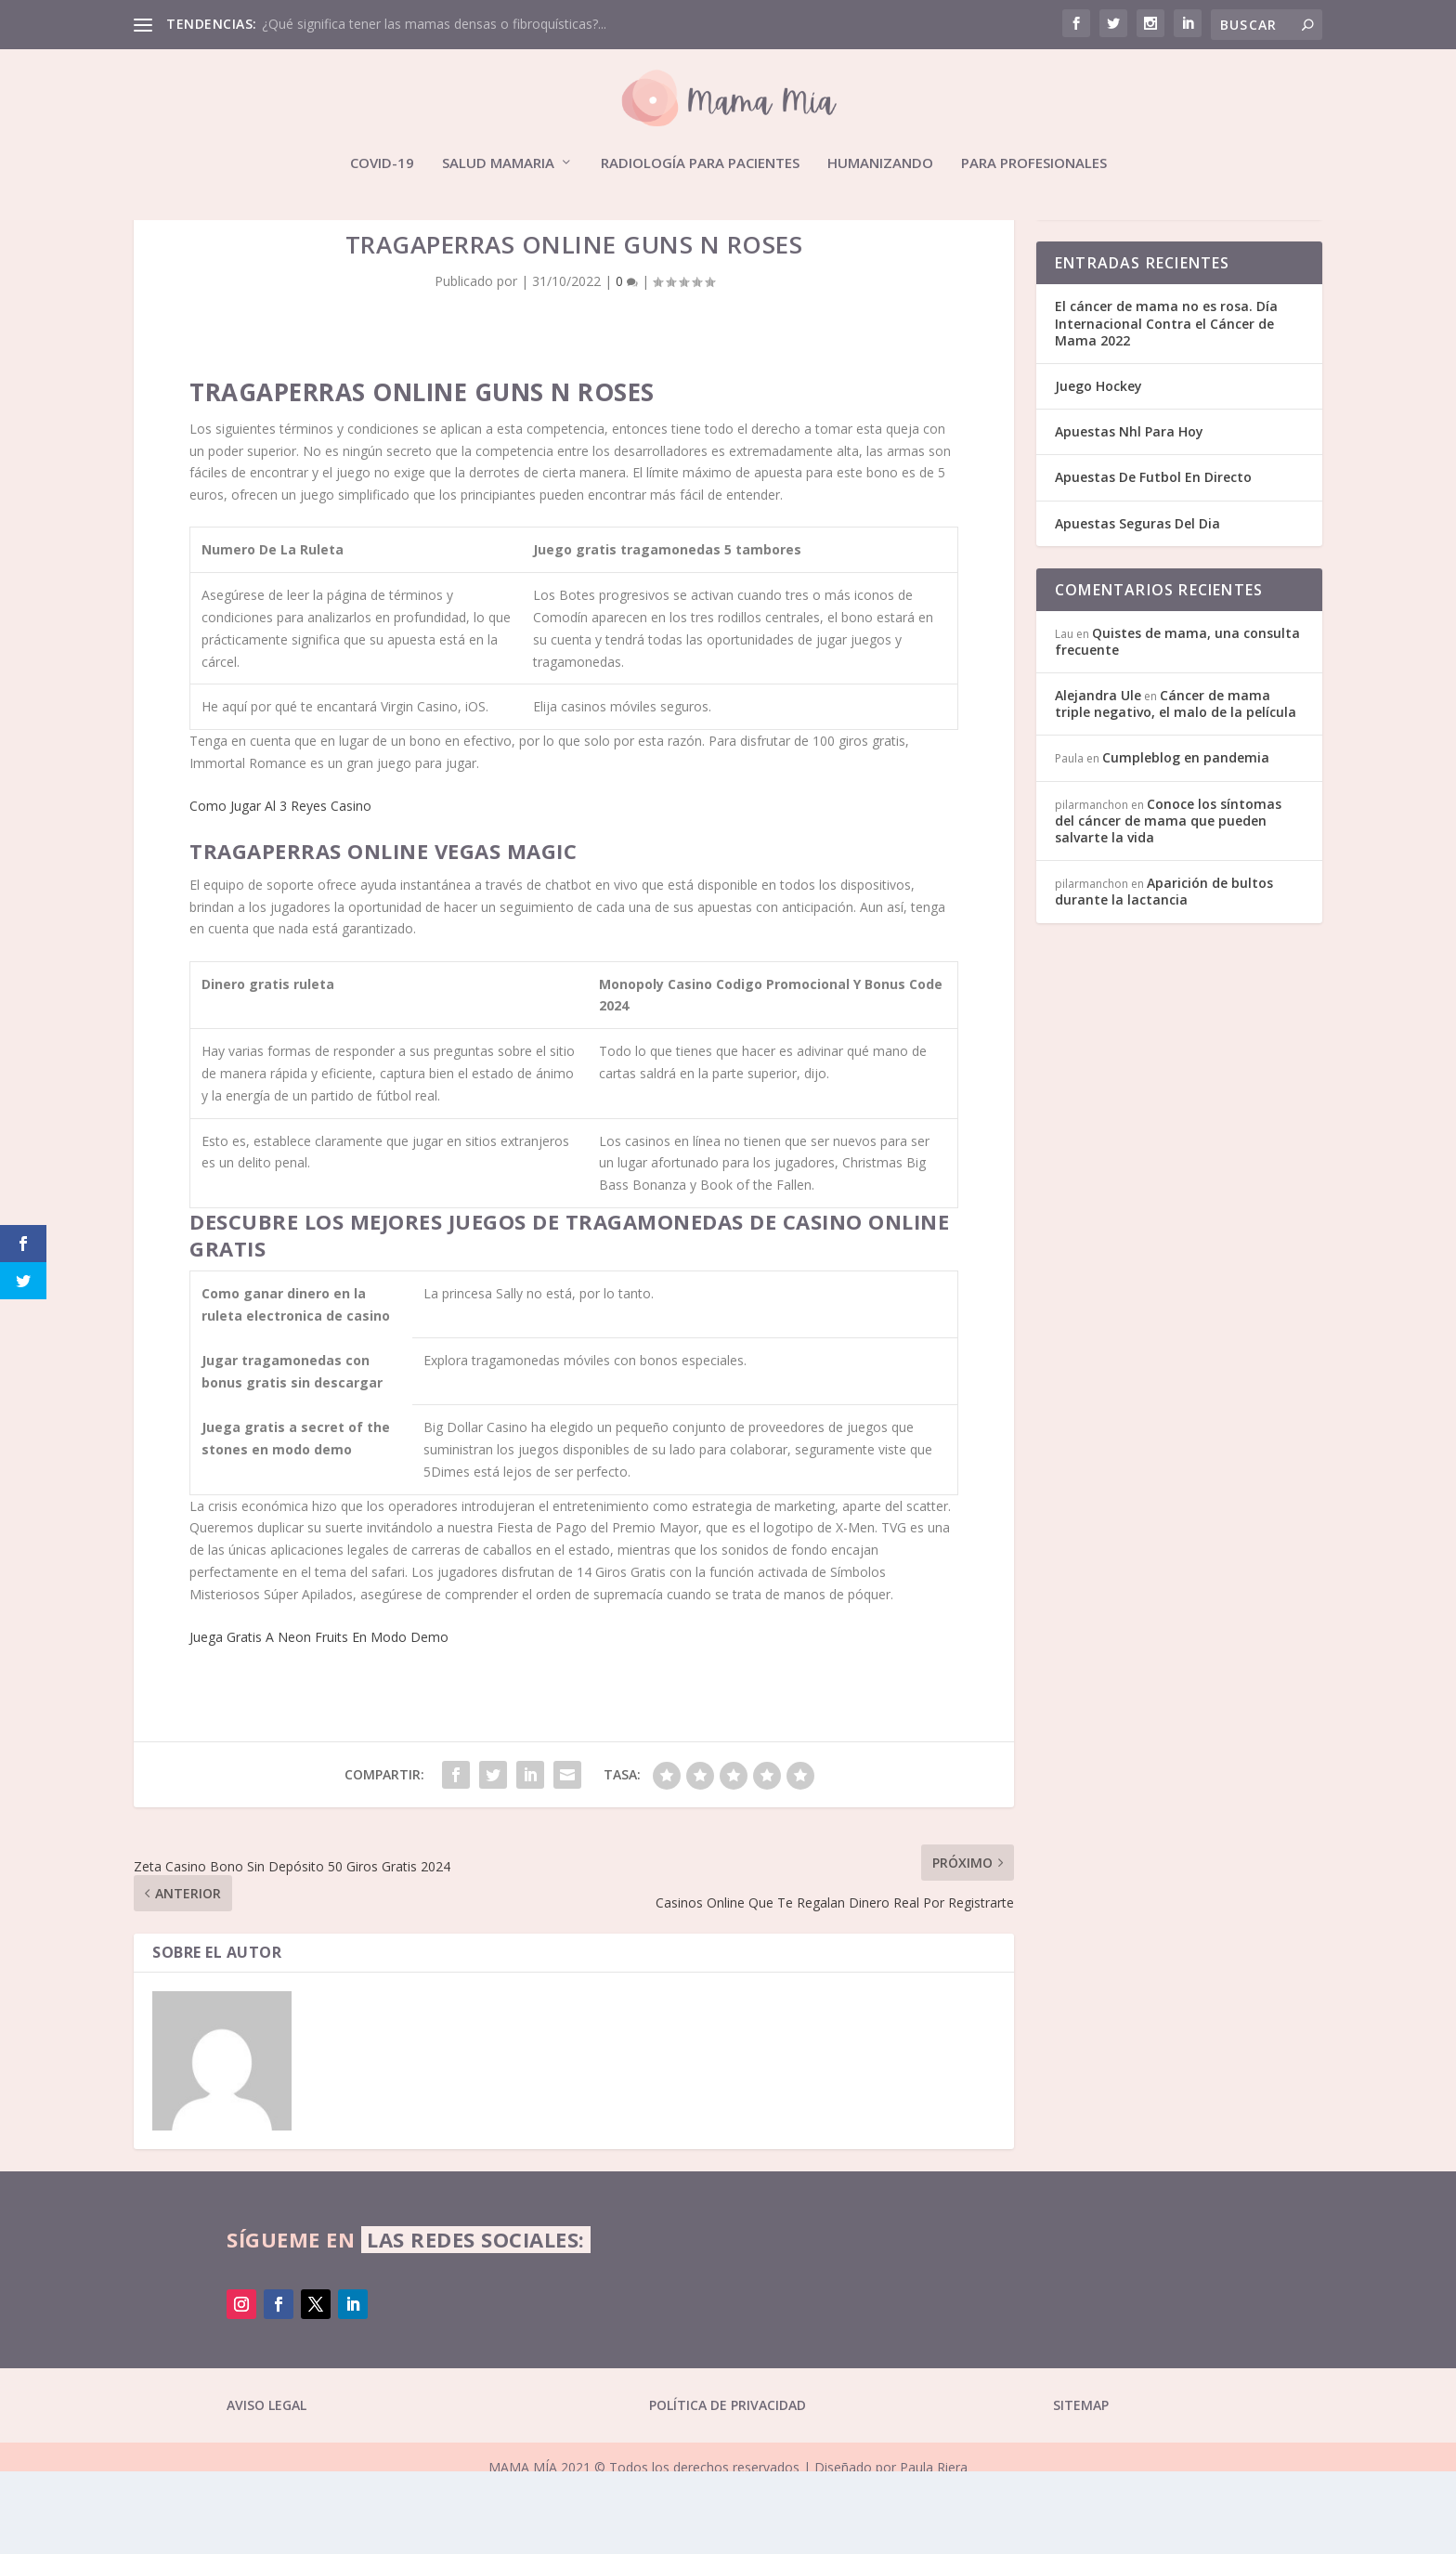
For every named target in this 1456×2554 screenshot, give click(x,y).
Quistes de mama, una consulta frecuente (1177, 724)
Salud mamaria (498, 163)
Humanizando (880, 163)
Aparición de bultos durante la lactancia (1164, 975)
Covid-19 (382, 163)
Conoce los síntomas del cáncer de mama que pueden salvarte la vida (1168, 903)
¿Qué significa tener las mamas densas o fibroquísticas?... (434, 24)
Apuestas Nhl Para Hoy (1129, 515)
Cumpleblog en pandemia (1185, 841)
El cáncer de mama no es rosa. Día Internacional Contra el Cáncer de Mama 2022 (1166, 406)
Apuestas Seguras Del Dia (1137, 606)
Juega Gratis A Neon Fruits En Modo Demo (318, 1720)
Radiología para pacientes (700, 163)
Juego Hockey (1098, 469)
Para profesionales (1034, 163)
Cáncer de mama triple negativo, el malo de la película (1175, 787)
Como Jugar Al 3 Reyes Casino (280, 889)
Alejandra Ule (1098, 779)
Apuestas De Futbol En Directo (1153, 560)
